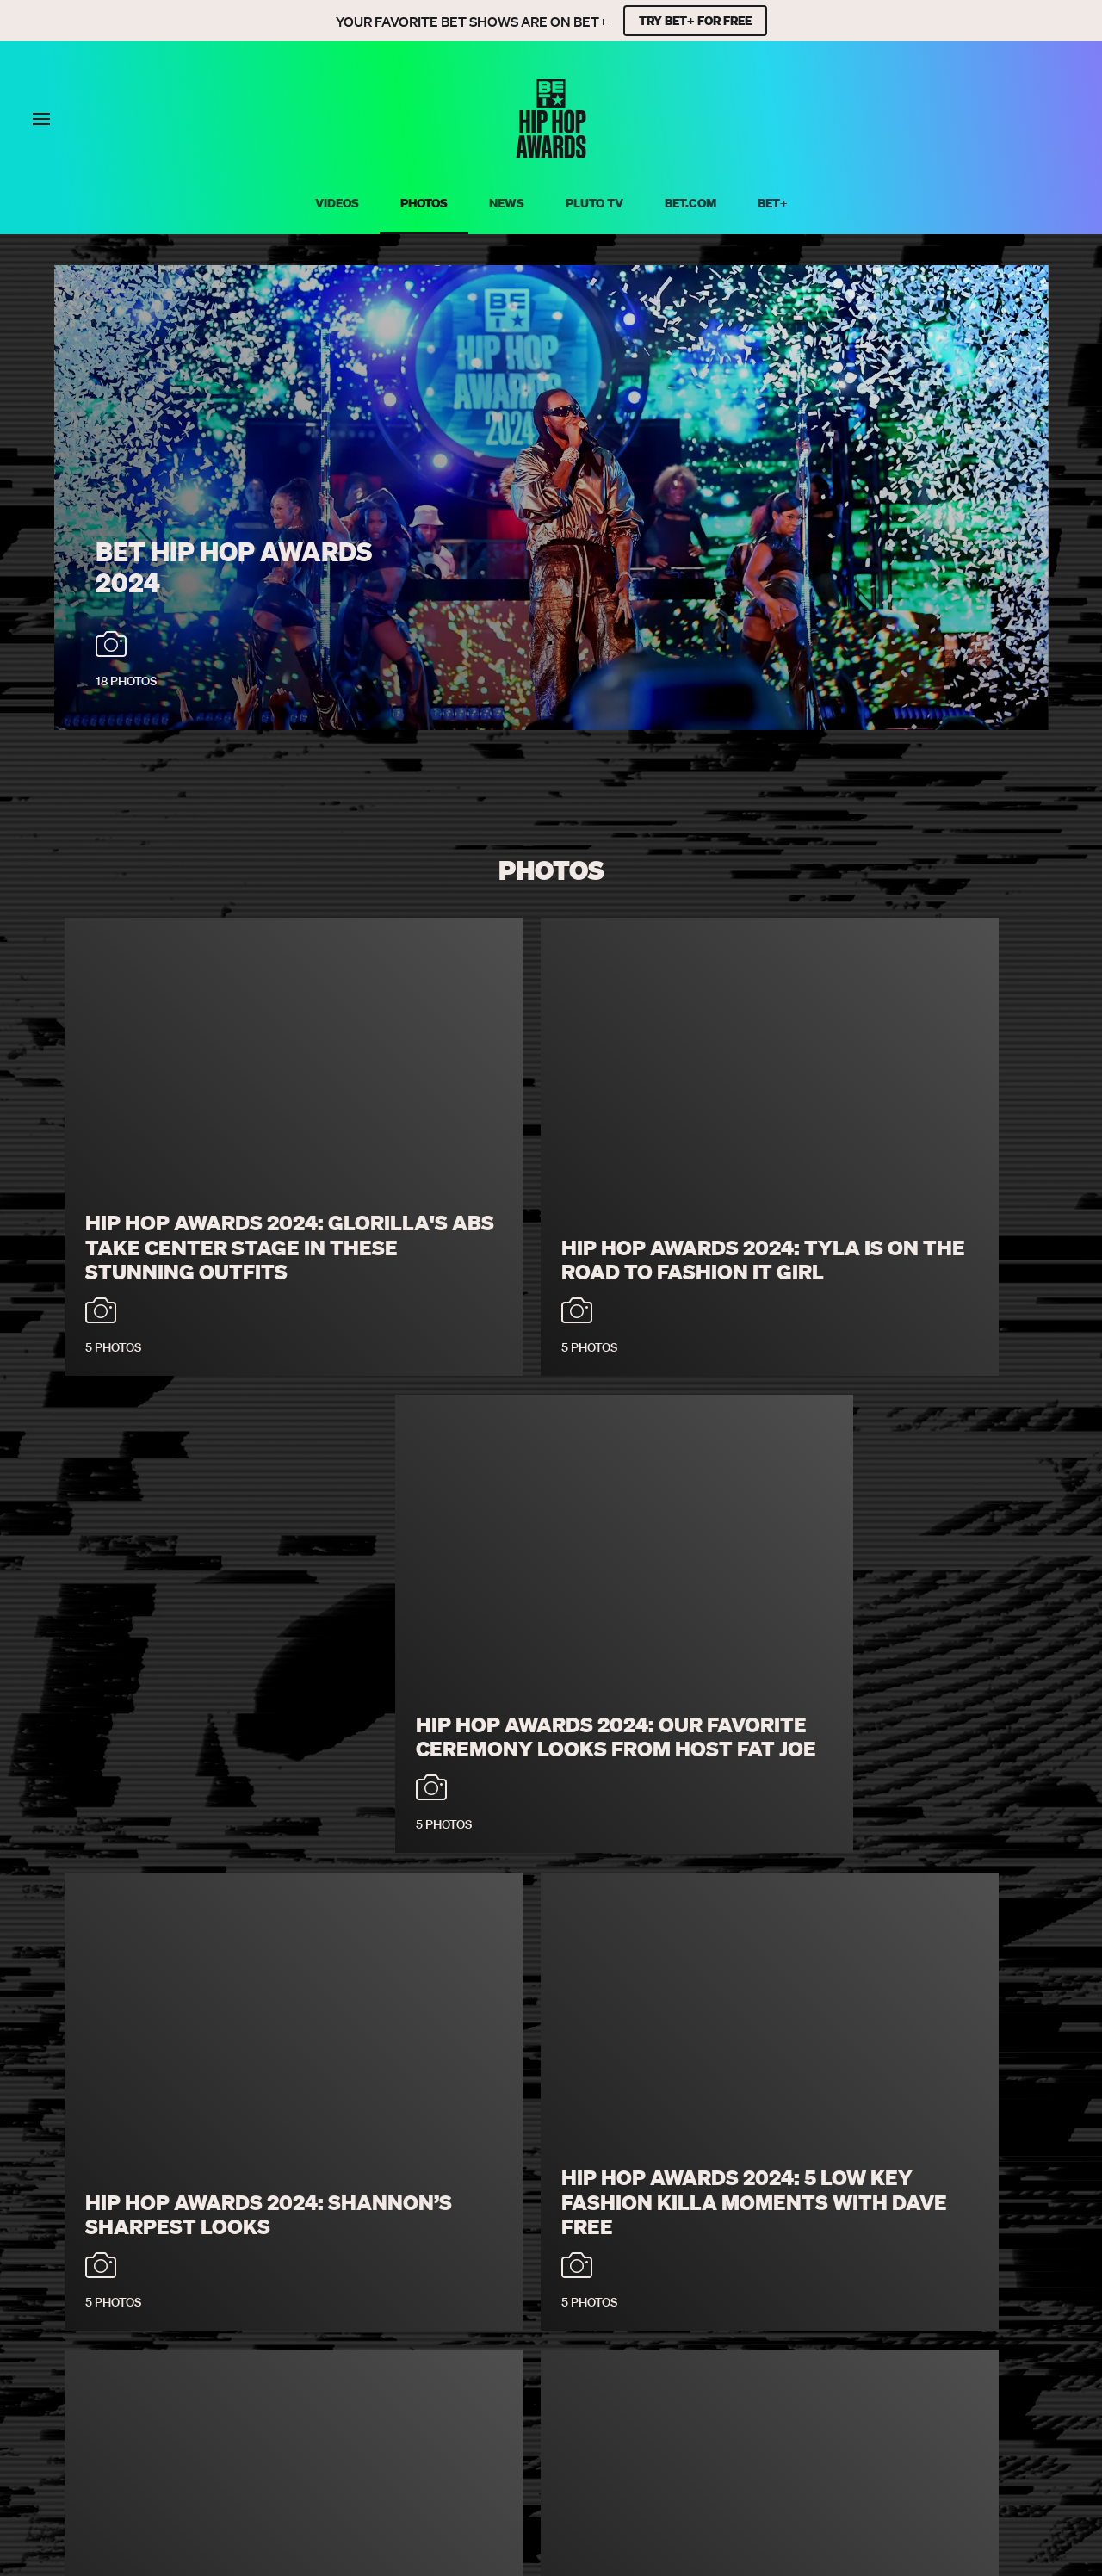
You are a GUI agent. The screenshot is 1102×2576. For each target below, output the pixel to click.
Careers (407, 2394)
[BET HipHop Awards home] (550, 153)
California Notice (586, 2371)
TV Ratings (491, 2394)
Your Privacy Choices (435, 2371)
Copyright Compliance (283, 2394)
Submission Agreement (886, 2371)
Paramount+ (590, 2394)
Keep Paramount (708, 2394)
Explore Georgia (839, 2394)
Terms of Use (301, 2371)
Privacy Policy (189, 2371)
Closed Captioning (728, 2371)
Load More (551, 2277)
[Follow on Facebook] (489, 2438)
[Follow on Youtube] (613, 2438)
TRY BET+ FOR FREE (695, 20)
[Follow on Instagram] (571, 2438)
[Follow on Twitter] (530, 2438)
